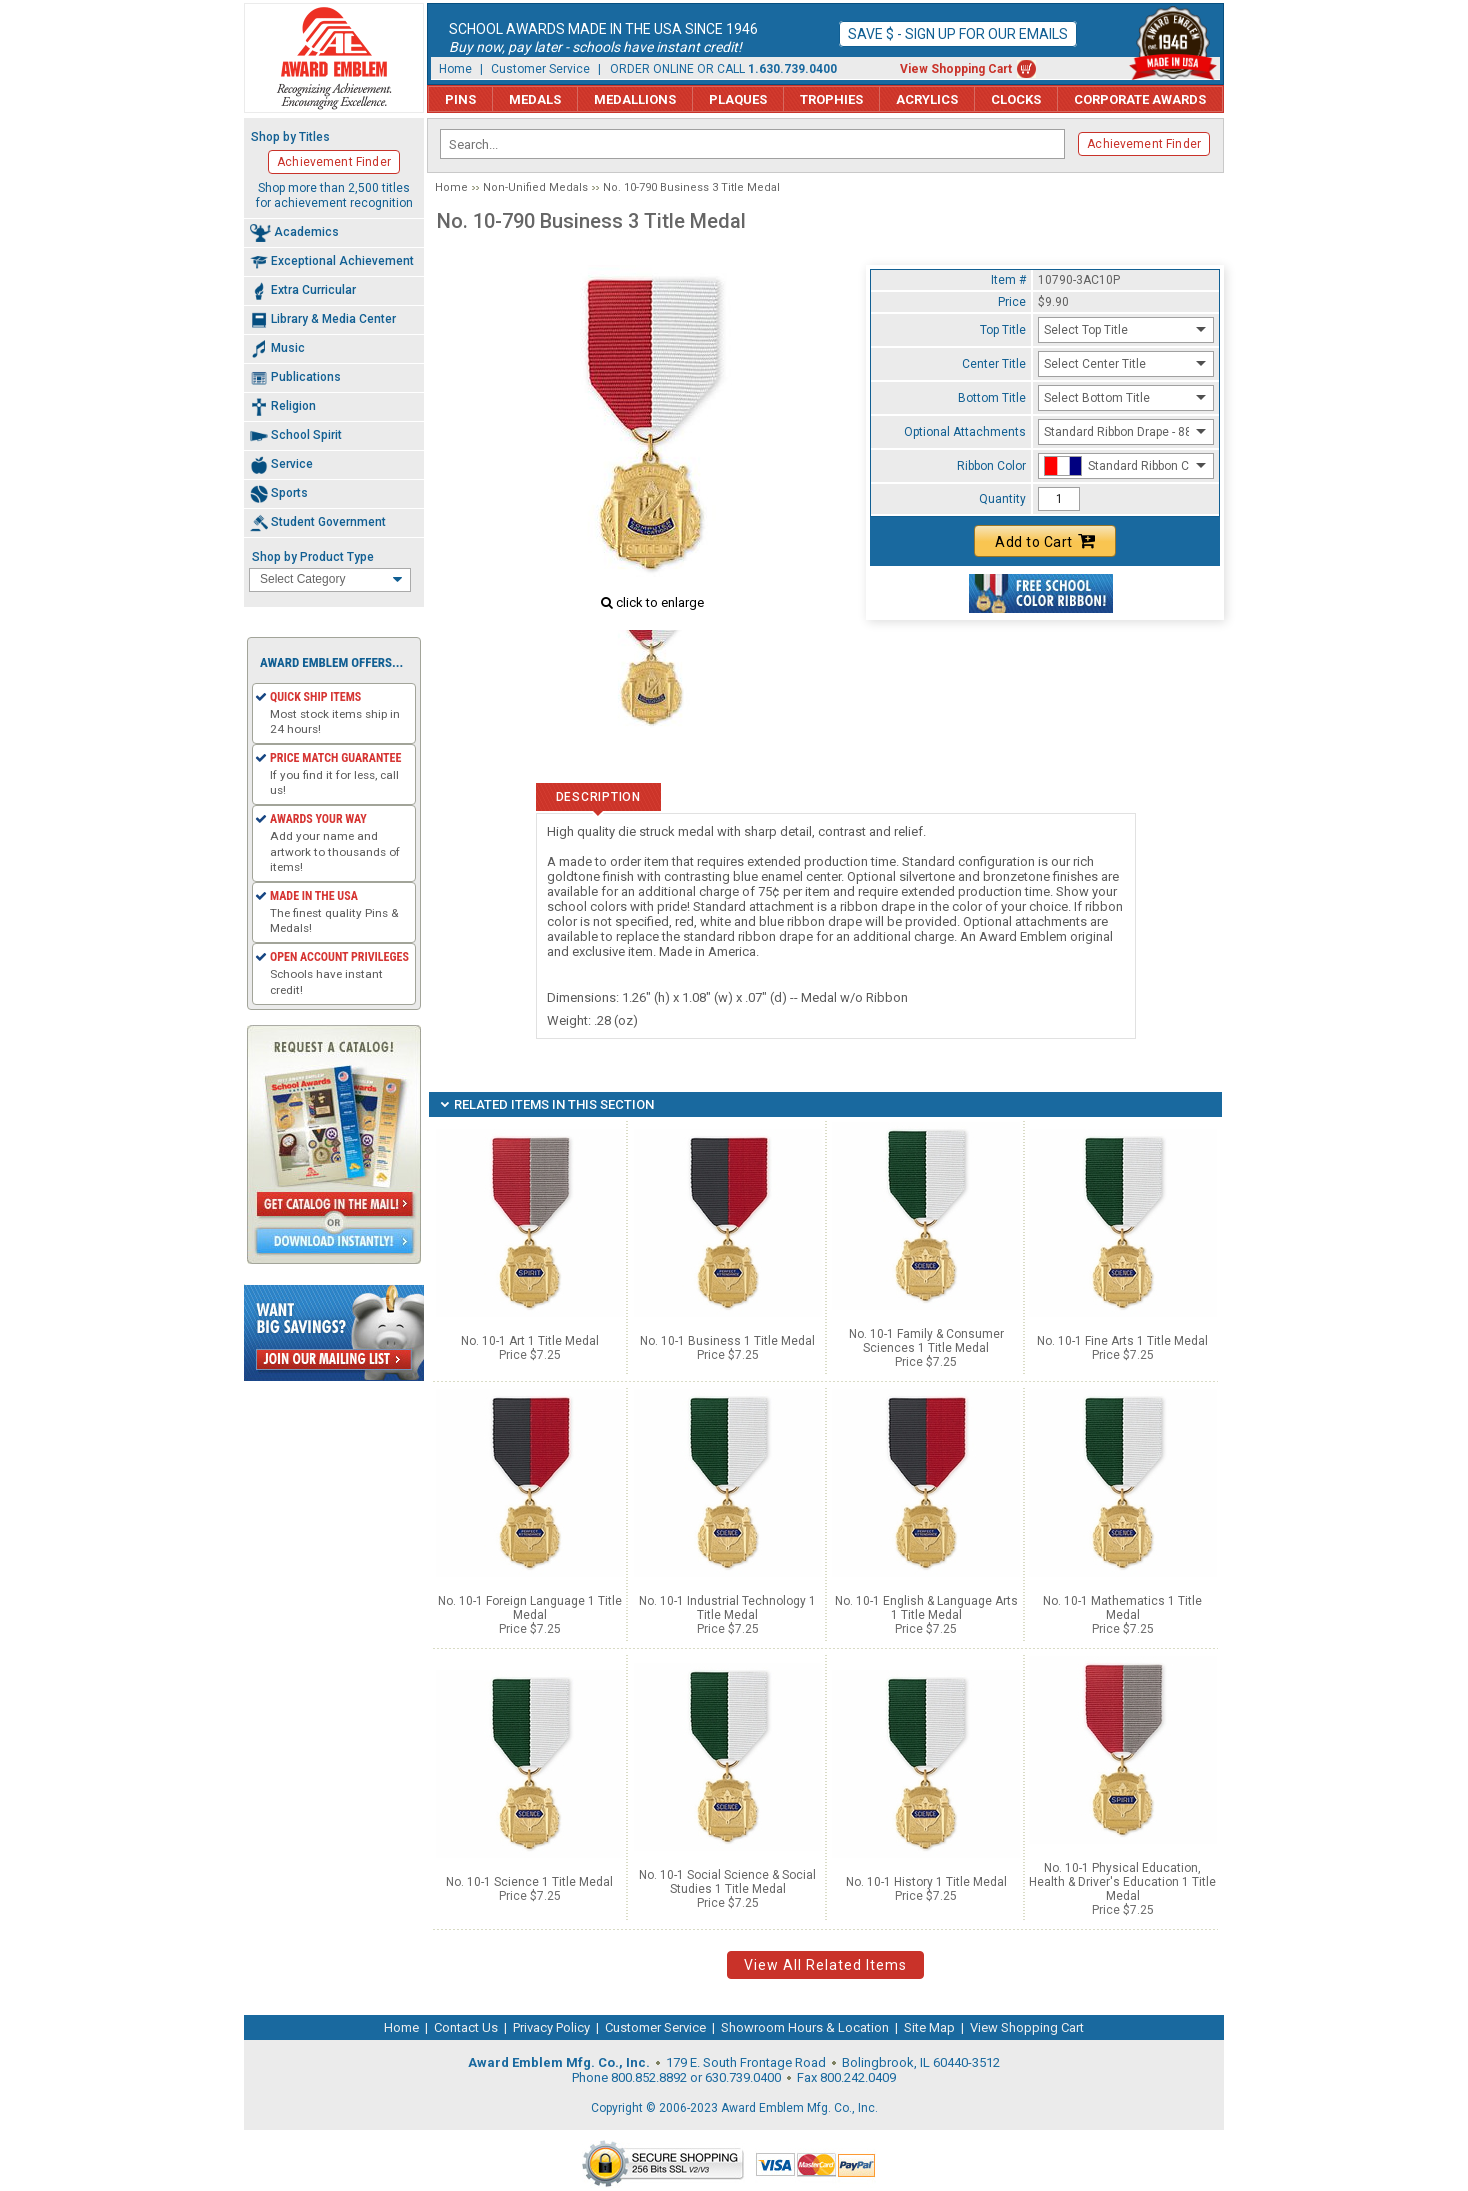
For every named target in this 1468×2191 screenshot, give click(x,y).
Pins (460, 99)
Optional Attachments (965, 432)
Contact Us (466, 2027)
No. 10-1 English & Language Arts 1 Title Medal (926, 1608)
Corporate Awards (1140, 99)
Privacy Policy (551, 2027)
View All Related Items (825, 1965)
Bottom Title (992, 398)
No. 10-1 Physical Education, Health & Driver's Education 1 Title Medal (1122, 1882)
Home (455, 69)
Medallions (635, 99)
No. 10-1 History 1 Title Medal (926, 1882)
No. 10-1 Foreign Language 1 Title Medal (530, 1608)
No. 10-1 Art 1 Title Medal (530, 1341)
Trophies (831, 99)
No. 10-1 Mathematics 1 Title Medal (1122, 1608)
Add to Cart (1045, 541)
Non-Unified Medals (535, 187)
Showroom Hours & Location (805, 2027)
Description (598, 797)
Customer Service (540, 69)
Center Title (994, 364)
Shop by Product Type (313, 557)
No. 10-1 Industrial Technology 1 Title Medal (727, 1608)
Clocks (1016, 99)
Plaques (738, 99)
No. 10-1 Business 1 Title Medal (727, 1341)
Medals (535, 99)
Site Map (929, 2027)
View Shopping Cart (956, 69)
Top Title (1003, 330)
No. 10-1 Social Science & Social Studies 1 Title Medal (727, 1882)
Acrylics (927, 99)
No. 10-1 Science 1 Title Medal (529, 1882)
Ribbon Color (991, 466)
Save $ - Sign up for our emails (958, 34)
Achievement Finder (1144, 144)
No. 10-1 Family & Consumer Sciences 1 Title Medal (926, 1341)
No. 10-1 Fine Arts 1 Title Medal (1122, 1341)
